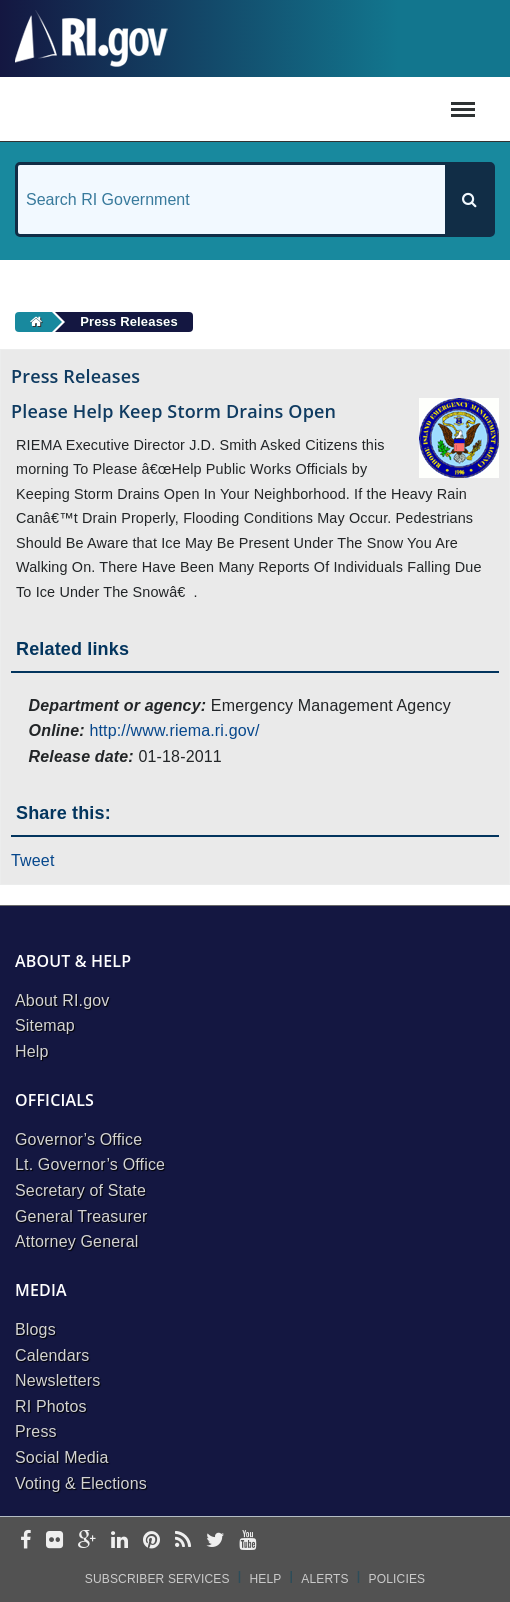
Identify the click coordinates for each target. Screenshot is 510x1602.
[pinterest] (151, 1541)
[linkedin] (119, 1541)
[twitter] (215, 1541)
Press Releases (129, 321)
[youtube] (247, 1541)
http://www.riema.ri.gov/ (174, 730)
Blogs (35, 1329)
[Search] (469, 199)
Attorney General (77, 1241)
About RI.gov (62, 1000)
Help (32, 1051)
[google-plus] (87, 1541)
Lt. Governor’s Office (90, 1164)
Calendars (52, 1355)
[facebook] (25, 1541)
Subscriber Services (157, 1579)
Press (36, 1431)
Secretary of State (80, 1190)
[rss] (183, 1541)
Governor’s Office (78, 1139)
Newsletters (57, 1380)
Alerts (324, 1579)
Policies (397, 1579)
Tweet (33, 860)
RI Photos (51, 1406)
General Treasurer (81, 1216)
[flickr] (54, 1541)
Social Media (62, 1457)
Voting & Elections (81, 1483)
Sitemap (45, 1025)
